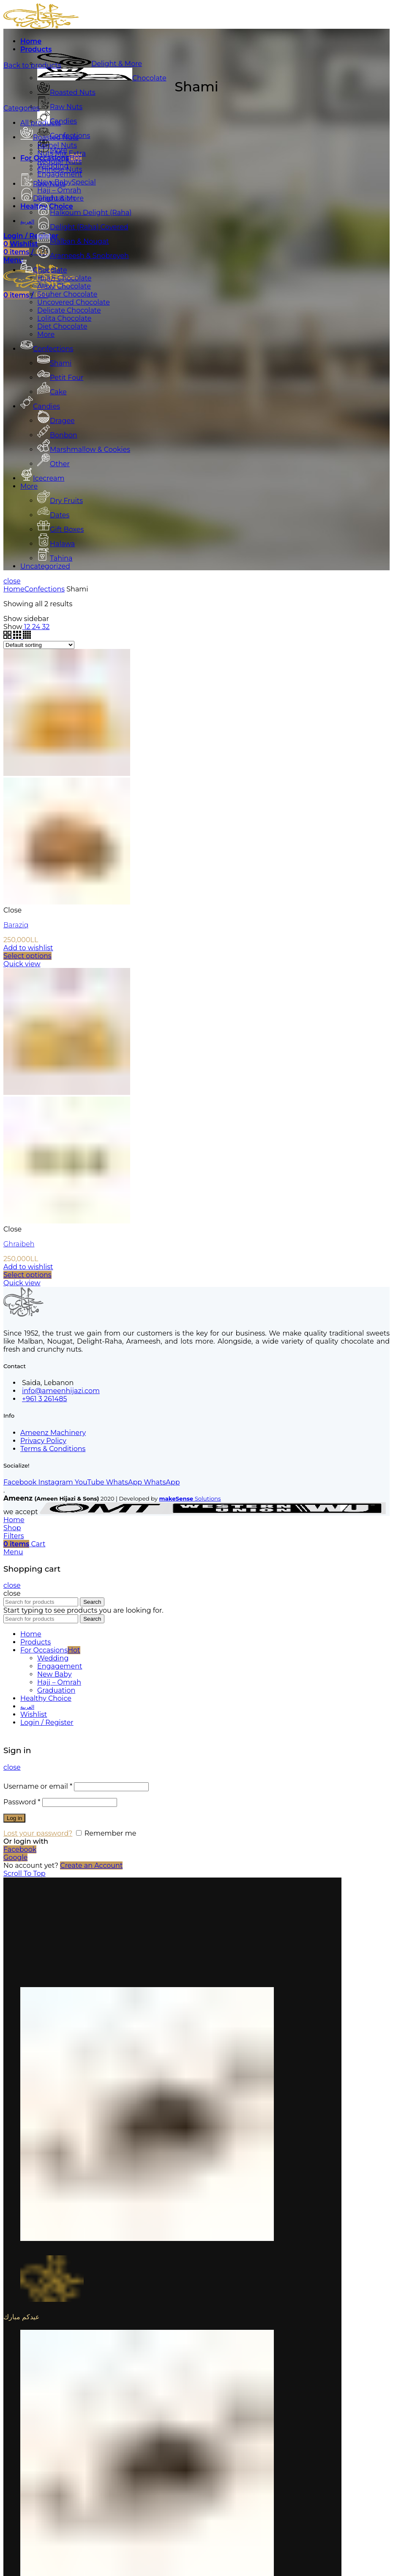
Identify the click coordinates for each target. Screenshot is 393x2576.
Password (21, 1802)
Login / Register (47, 1722)
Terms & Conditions (52, 1449)
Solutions (190, 1498)
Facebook (19, 1849)
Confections (45, 589)
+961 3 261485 (44, 1399)
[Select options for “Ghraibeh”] (27, 1275)
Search (92, 1602)
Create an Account (91, 1865)
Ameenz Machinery (53, 1433)
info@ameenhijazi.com (61, 1391)
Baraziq (15, 925)
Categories (21, 108)
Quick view (22, 964)
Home (14, 589)
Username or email (37, 1786)
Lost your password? (37, 1833)
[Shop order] (38, 645)
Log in (14, 1818)
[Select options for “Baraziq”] (27, 956)
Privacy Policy (43, 1441)
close (12, 581)
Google (15, 1857)
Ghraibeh (18, 1244)
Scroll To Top (24, 1873)
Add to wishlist (28, 948)
